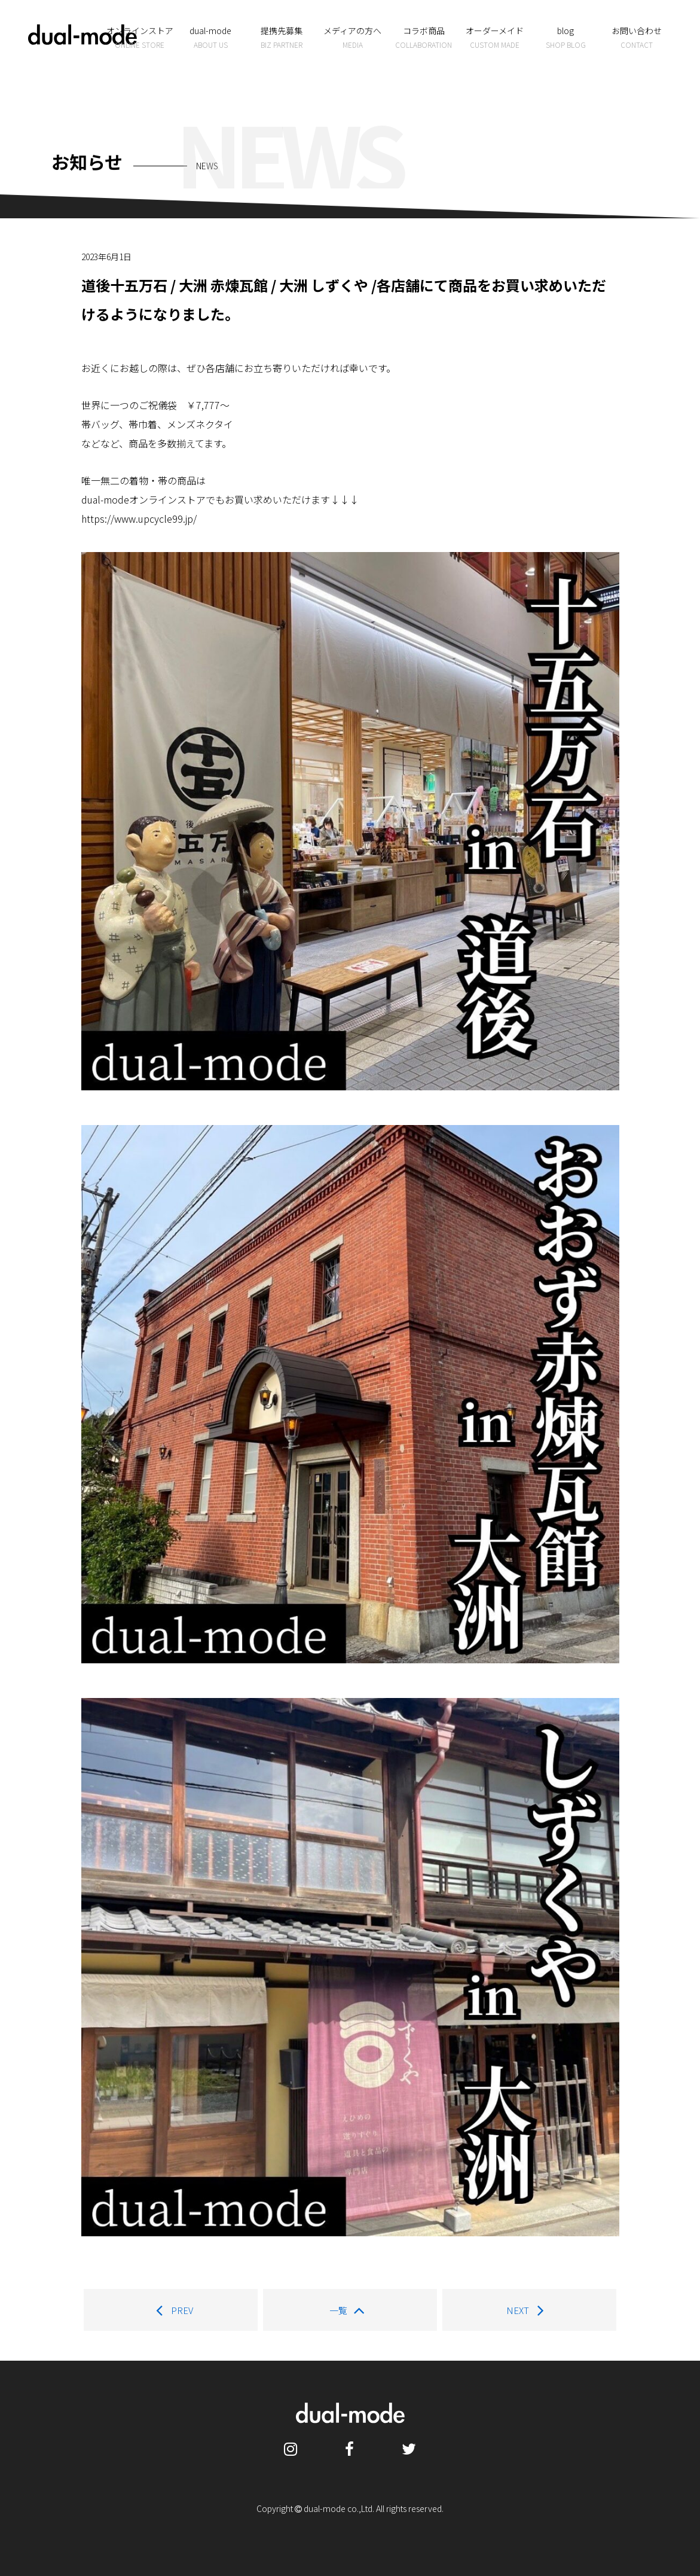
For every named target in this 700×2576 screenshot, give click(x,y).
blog (565, 38)
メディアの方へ (352, 38)
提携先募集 (281, 38)
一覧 (350, 2310)
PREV (171, 2310)
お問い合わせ (636, 38)
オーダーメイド (494, 38)
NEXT (529, 2310)
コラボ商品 (423, 38)
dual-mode (210, 38)
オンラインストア (139, 38)
